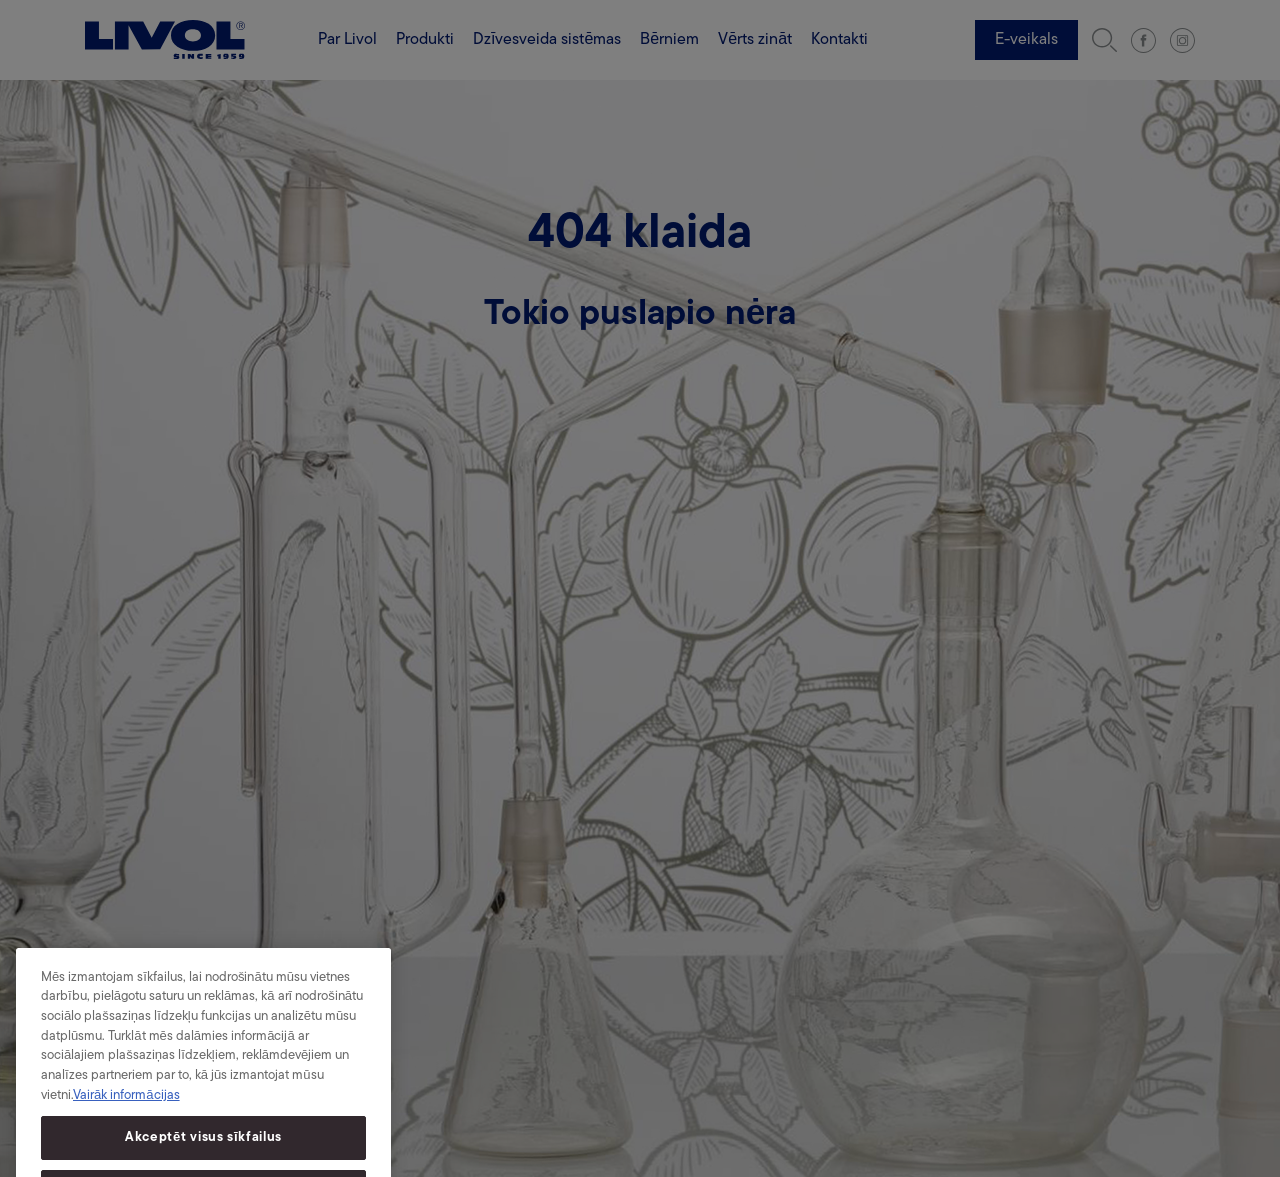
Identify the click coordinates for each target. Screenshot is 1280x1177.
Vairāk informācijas (126, 1105)
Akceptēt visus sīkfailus (203, 1147)
